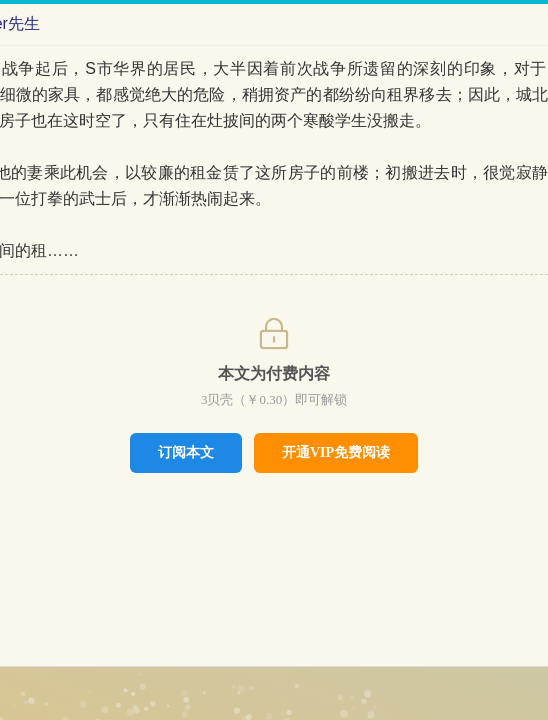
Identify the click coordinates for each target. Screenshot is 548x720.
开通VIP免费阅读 (336, 452)
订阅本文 (186, 452)
